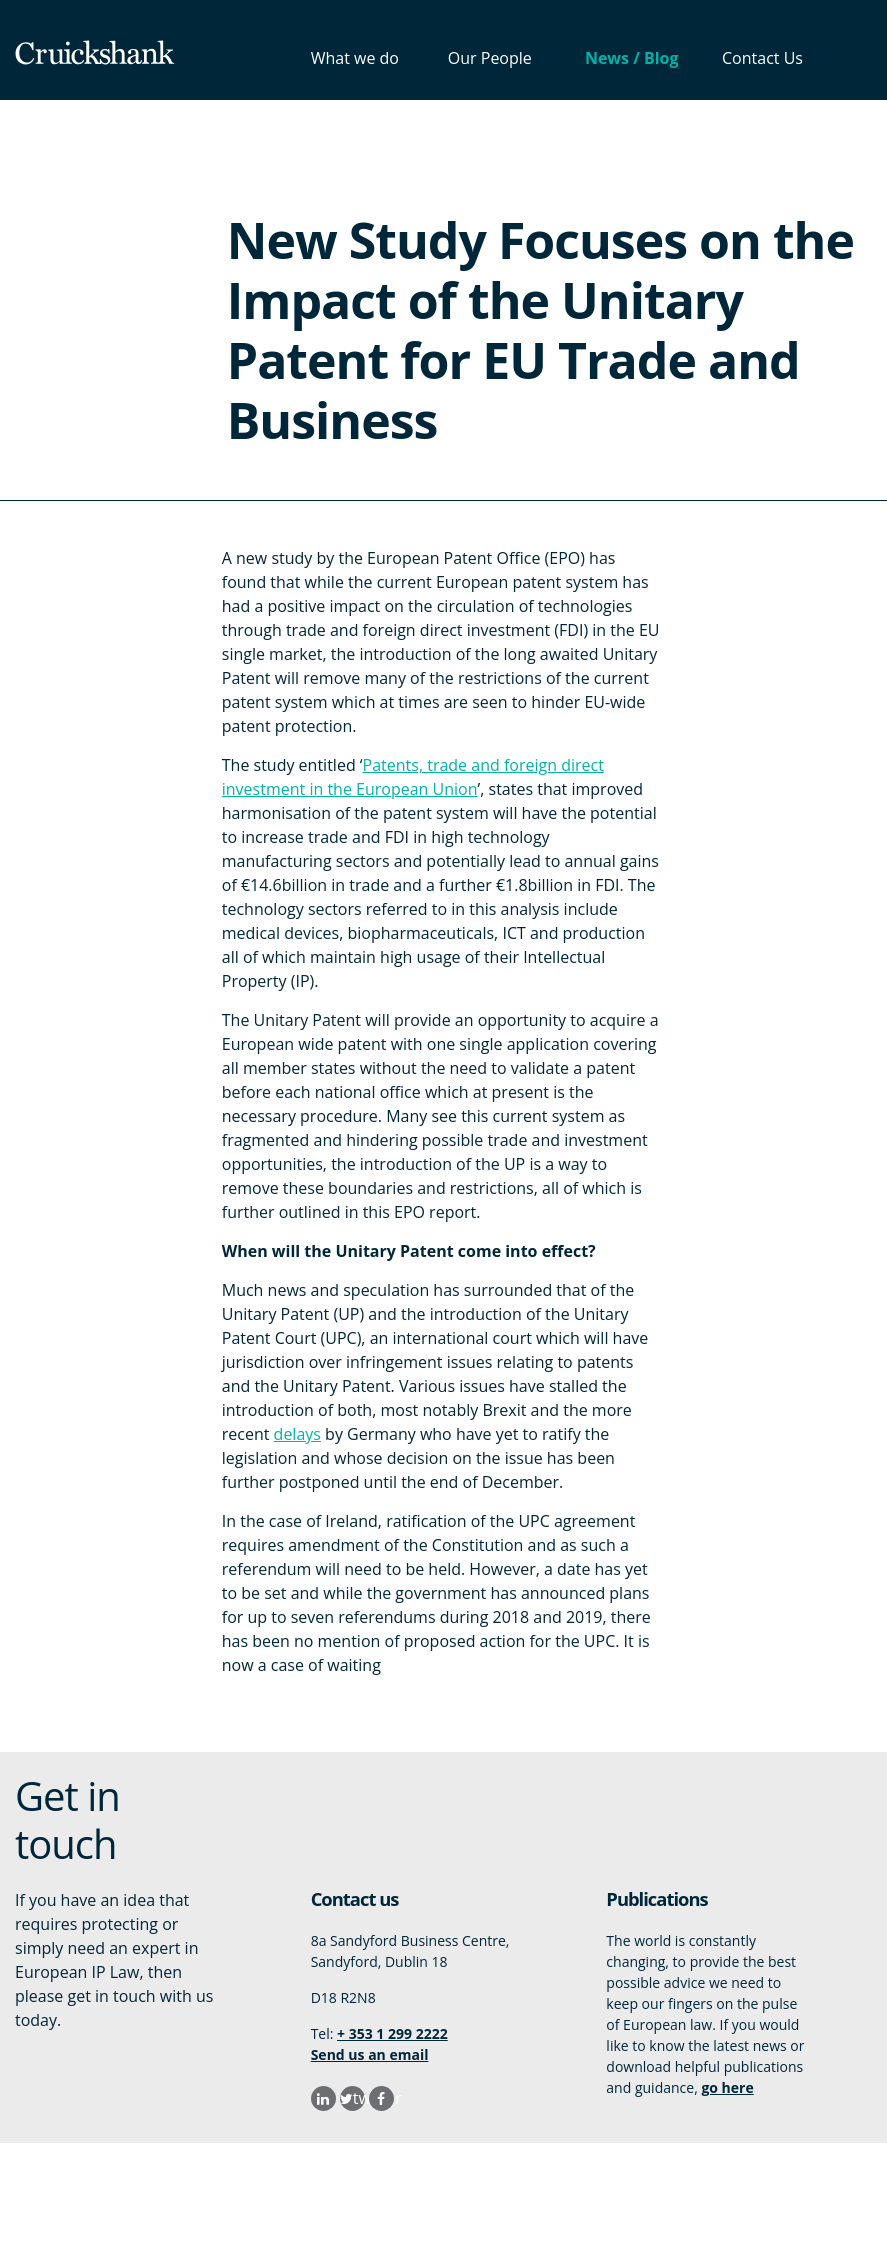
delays (297, 1434)
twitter (359, 2098)
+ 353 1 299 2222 (392, 2033)
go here (727, 2087)
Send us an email (370, 2054)
